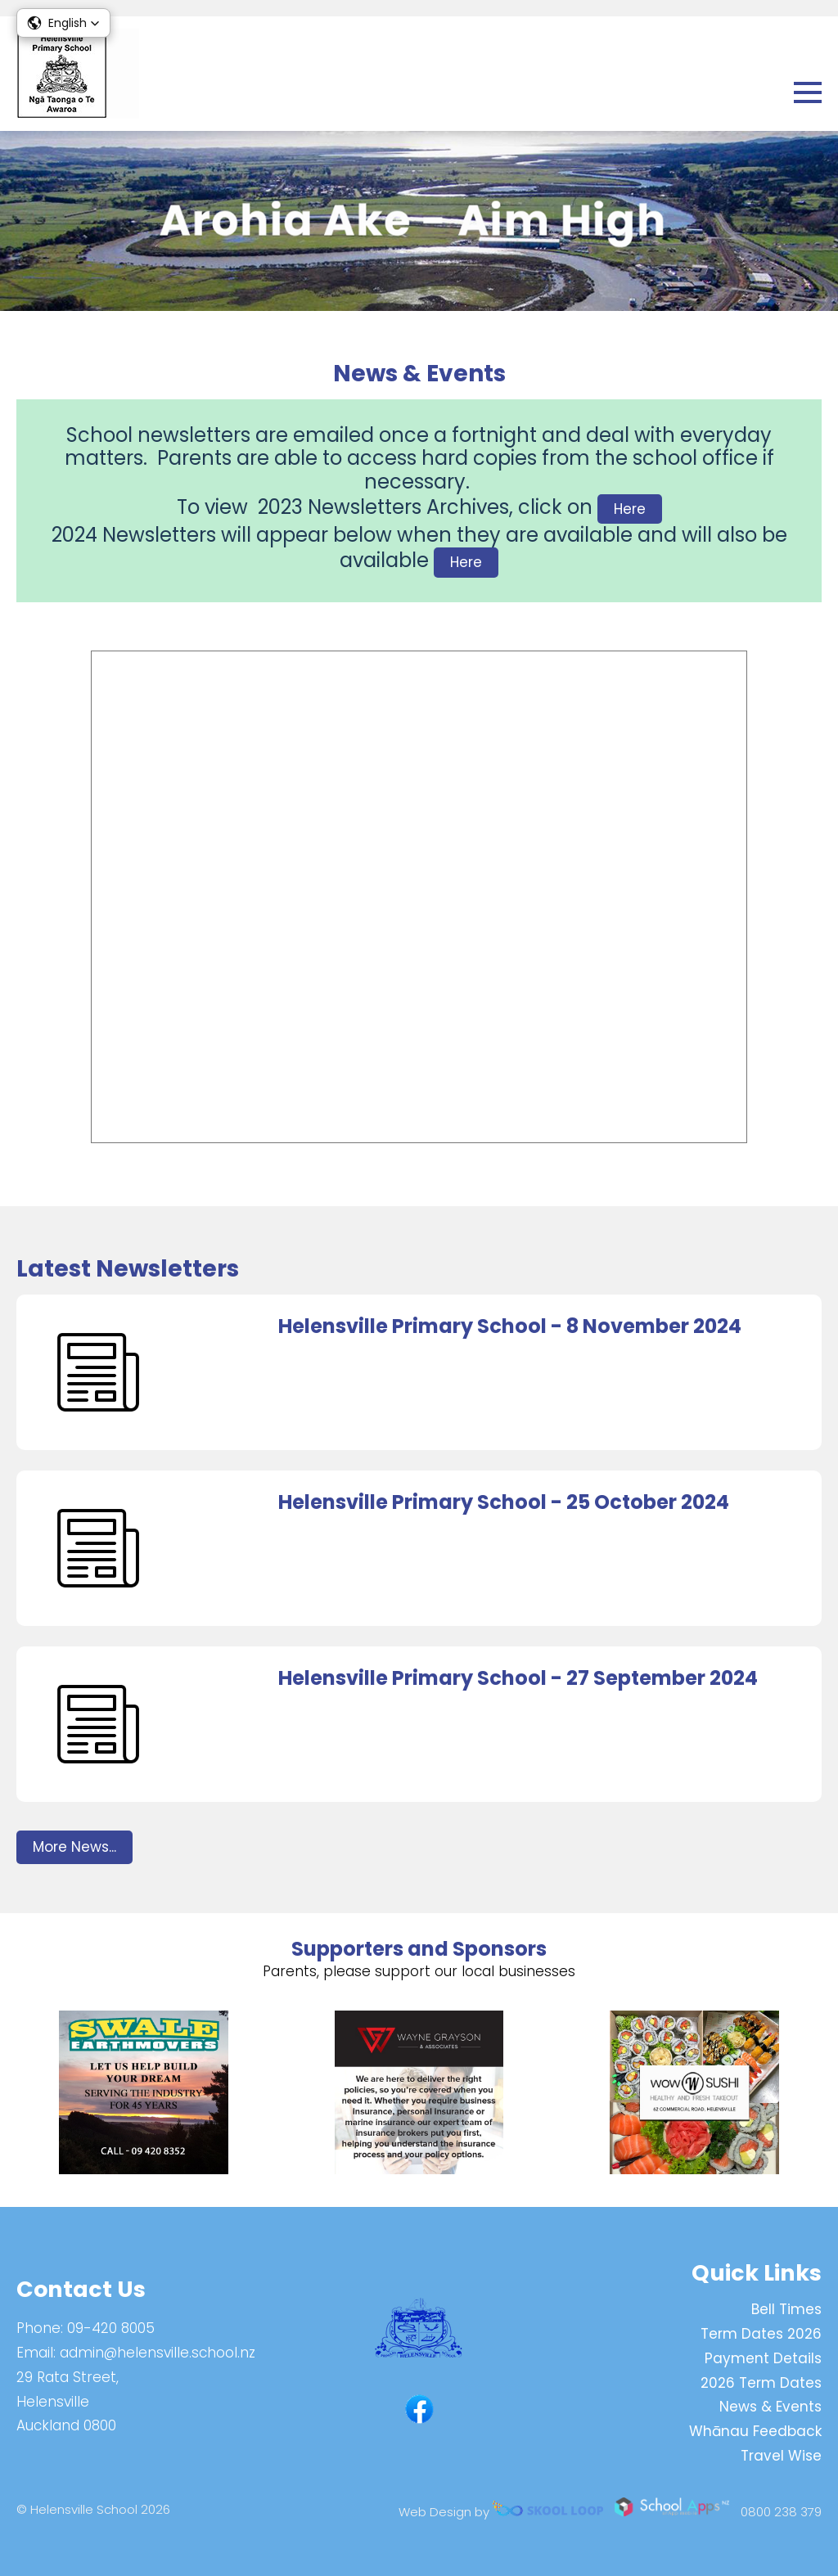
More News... (74, 1847)
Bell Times (786, 2309)
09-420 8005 (111, 2328)
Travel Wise (781, 2456)
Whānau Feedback (755, 2431)
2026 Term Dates (761, 2383)
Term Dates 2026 (761, 2334)
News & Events (770, 2406)
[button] (63, 23)
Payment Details (763, 2358)
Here (630, 509)
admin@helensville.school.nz (157, 2352)
